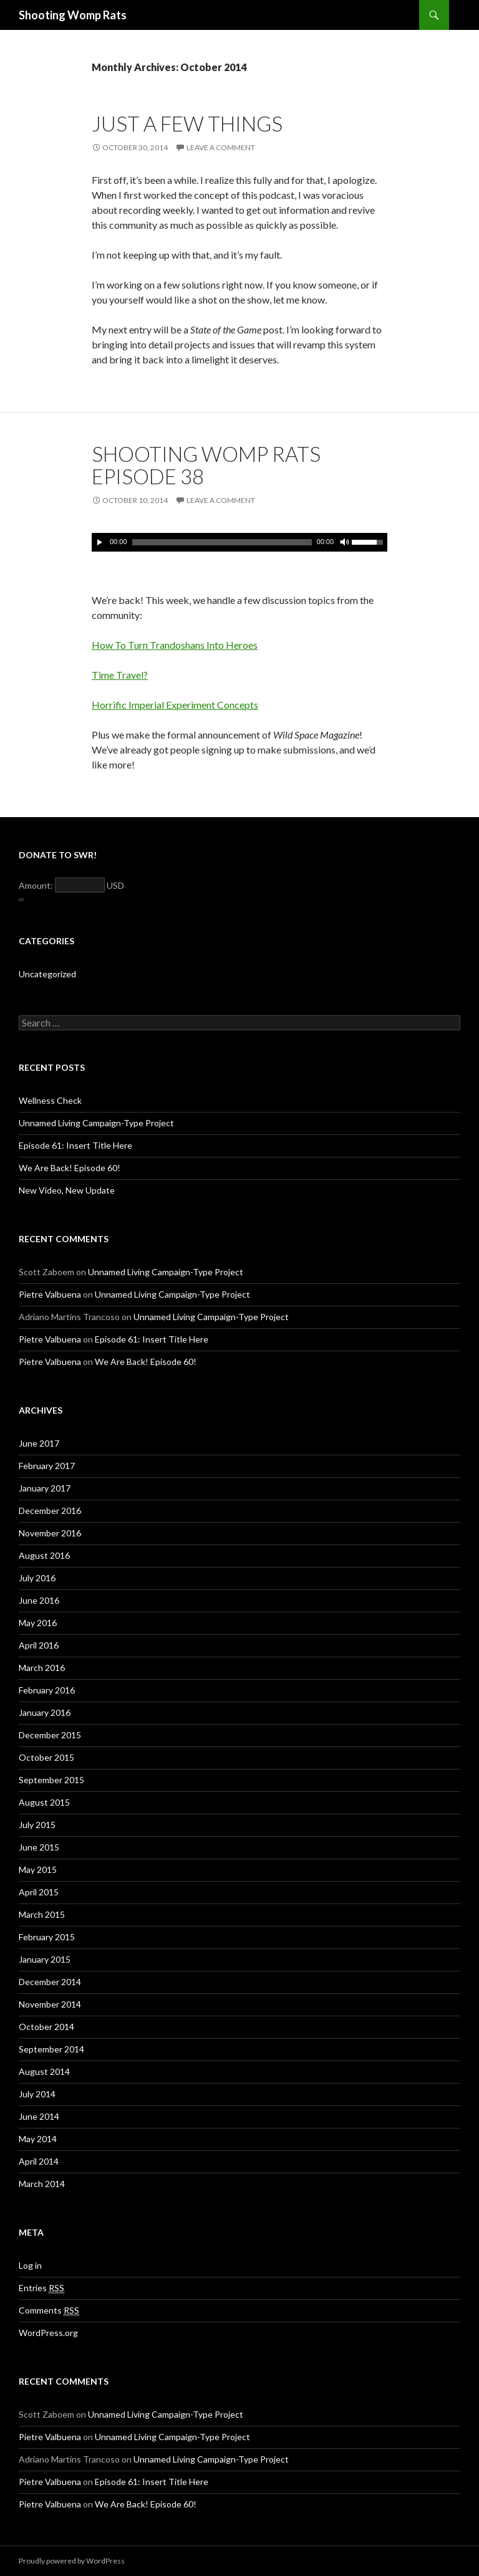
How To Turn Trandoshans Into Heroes (175, 645)
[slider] (222, 542)
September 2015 (51, 1779)
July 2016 (37, 1578)
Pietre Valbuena (50, 1294)
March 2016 (42, 1667)
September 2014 (51, 2049)
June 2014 (39, 2116)
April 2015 (39, 1892)
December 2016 (50, 1510)
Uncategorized (47, 974)
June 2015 (39, 1847)
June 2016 (39, 1600)
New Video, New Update (67, 1190)
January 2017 (44, 1488)
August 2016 (44, 1555)
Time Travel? (120, 675)
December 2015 (50, 1735)
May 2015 (38, 1869)
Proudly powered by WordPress (72, 2560)
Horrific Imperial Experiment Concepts (175, 705)
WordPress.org (48, 2332)
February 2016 (47, 1690)
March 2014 (42, 2183)
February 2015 (47, 1937)
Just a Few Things (187, 123)
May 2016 (38, 1622)
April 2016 (39, 1645)
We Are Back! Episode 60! (69, 1167)
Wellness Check (50, 1100)
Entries (41, 2288)
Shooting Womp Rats (73, 15)
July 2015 (37, 1824)
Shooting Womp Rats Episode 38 (206, 465)
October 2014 (46, 2026)
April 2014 (39, 2161)
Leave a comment (220, 147)
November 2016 (50, 1533)
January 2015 (44, 1959)
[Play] (100, 542)
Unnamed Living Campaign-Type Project (96, 1123)
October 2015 (46, 1757)
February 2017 (47, 1465)
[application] (239, 542)
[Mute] (344, 542)
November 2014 (50, 2004)
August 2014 (44, 2071)
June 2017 (39, 1443)
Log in (30, 2265)
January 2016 (44, 1712)
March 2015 (42, 1914)
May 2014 (38, 2138)
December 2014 (50, 1981)
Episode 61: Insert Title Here (75, 1145)
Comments (49, 2310)
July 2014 (37, 2094)
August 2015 (44, 1802)
